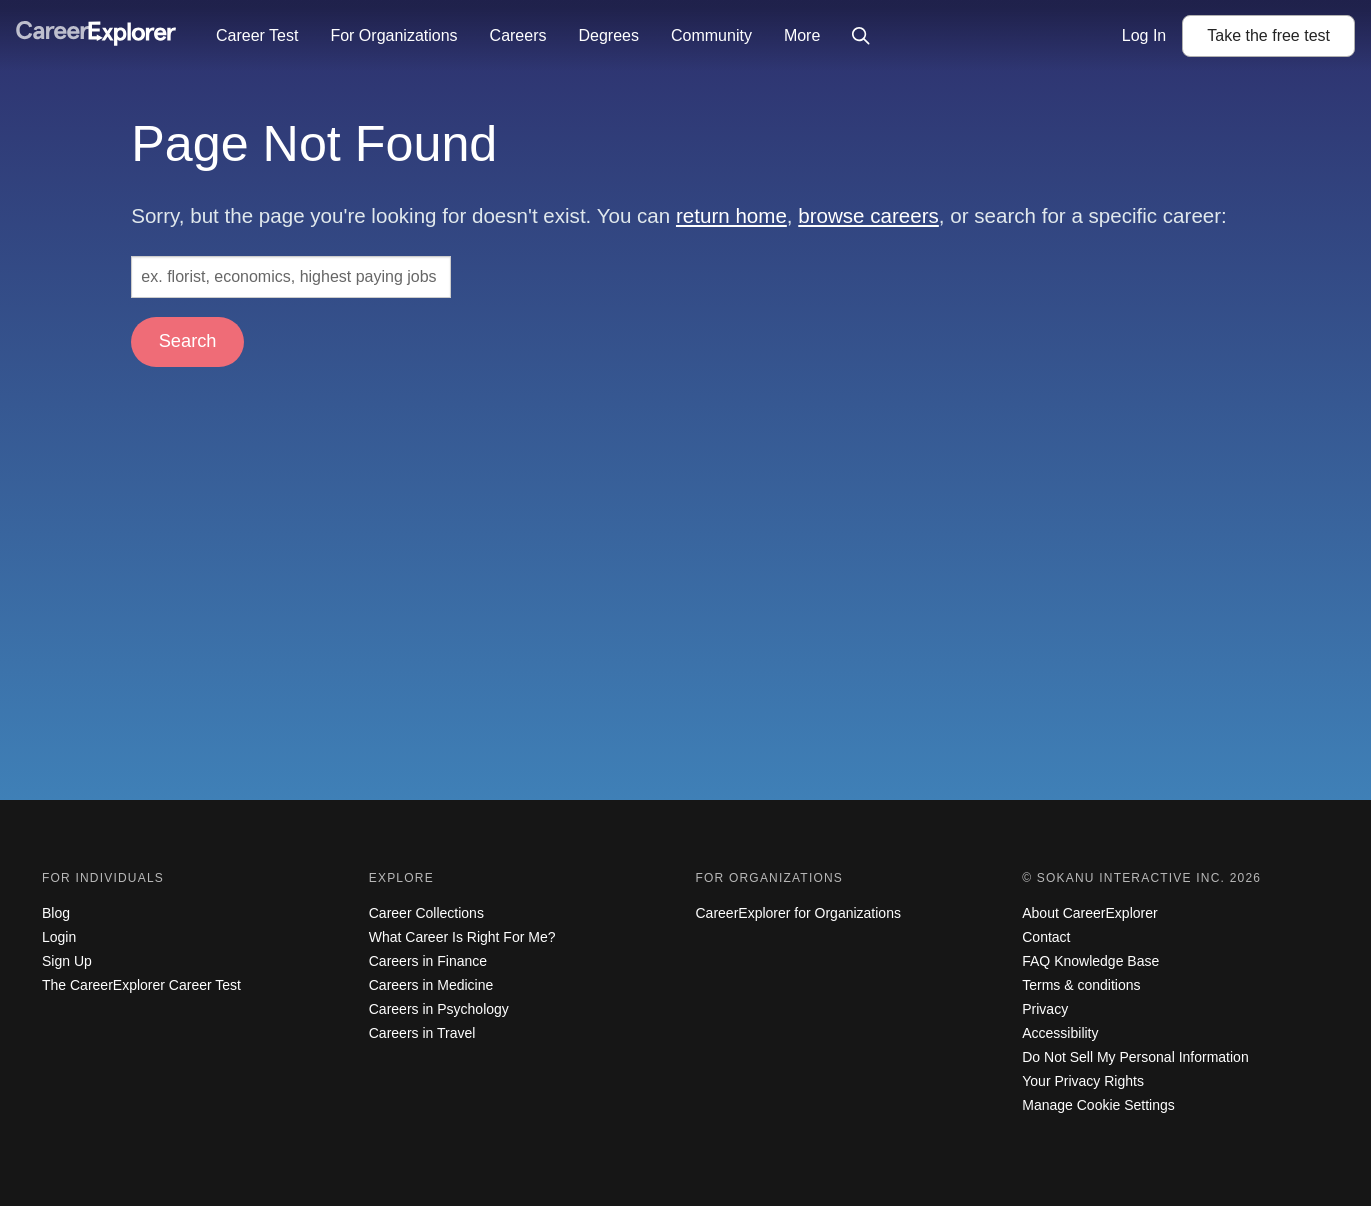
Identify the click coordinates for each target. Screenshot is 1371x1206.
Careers (518, 35)
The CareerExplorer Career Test (141, 985)
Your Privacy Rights (1083, 1081)
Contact (1046, 937)
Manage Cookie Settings (1098, 1105)
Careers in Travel (422, 1033)
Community (711, 35)
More (802, 35)
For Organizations (393, 35)
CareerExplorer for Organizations (798, 913)
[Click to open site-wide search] (861, 36)
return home (731, 215)
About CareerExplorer (1089, 913)
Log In (1144, 35)
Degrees (608, 35)
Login (59, 937)
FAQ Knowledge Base (1090, 961)
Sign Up (67, 961)
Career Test (257, 35)
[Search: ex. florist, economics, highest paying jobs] (291, 277)
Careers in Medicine (431, 985)
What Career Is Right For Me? (462, 937)
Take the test (1268, 35)
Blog (56, 913)
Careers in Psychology (439, 1009)
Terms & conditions (1081, 985)
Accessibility (1060, 1033)
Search (188, 340)
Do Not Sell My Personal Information (1135, 1057)
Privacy (1045, 1009)
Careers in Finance (428, 961)
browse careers (868, 215)
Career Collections (426, 913)
